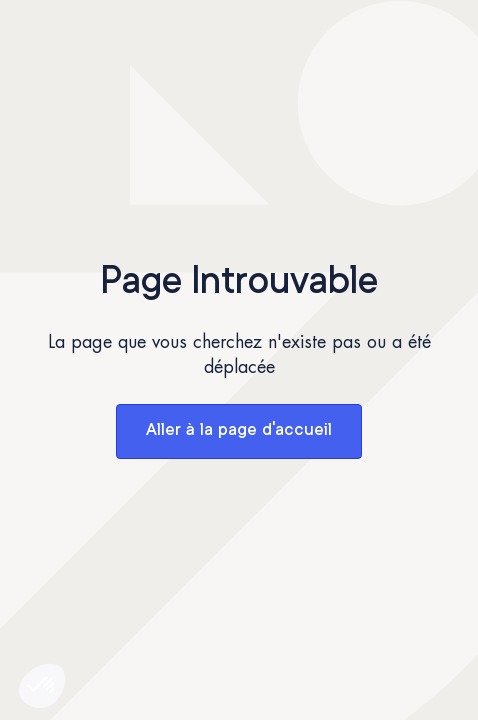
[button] (42, 686)
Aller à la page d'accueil (239, 430)
